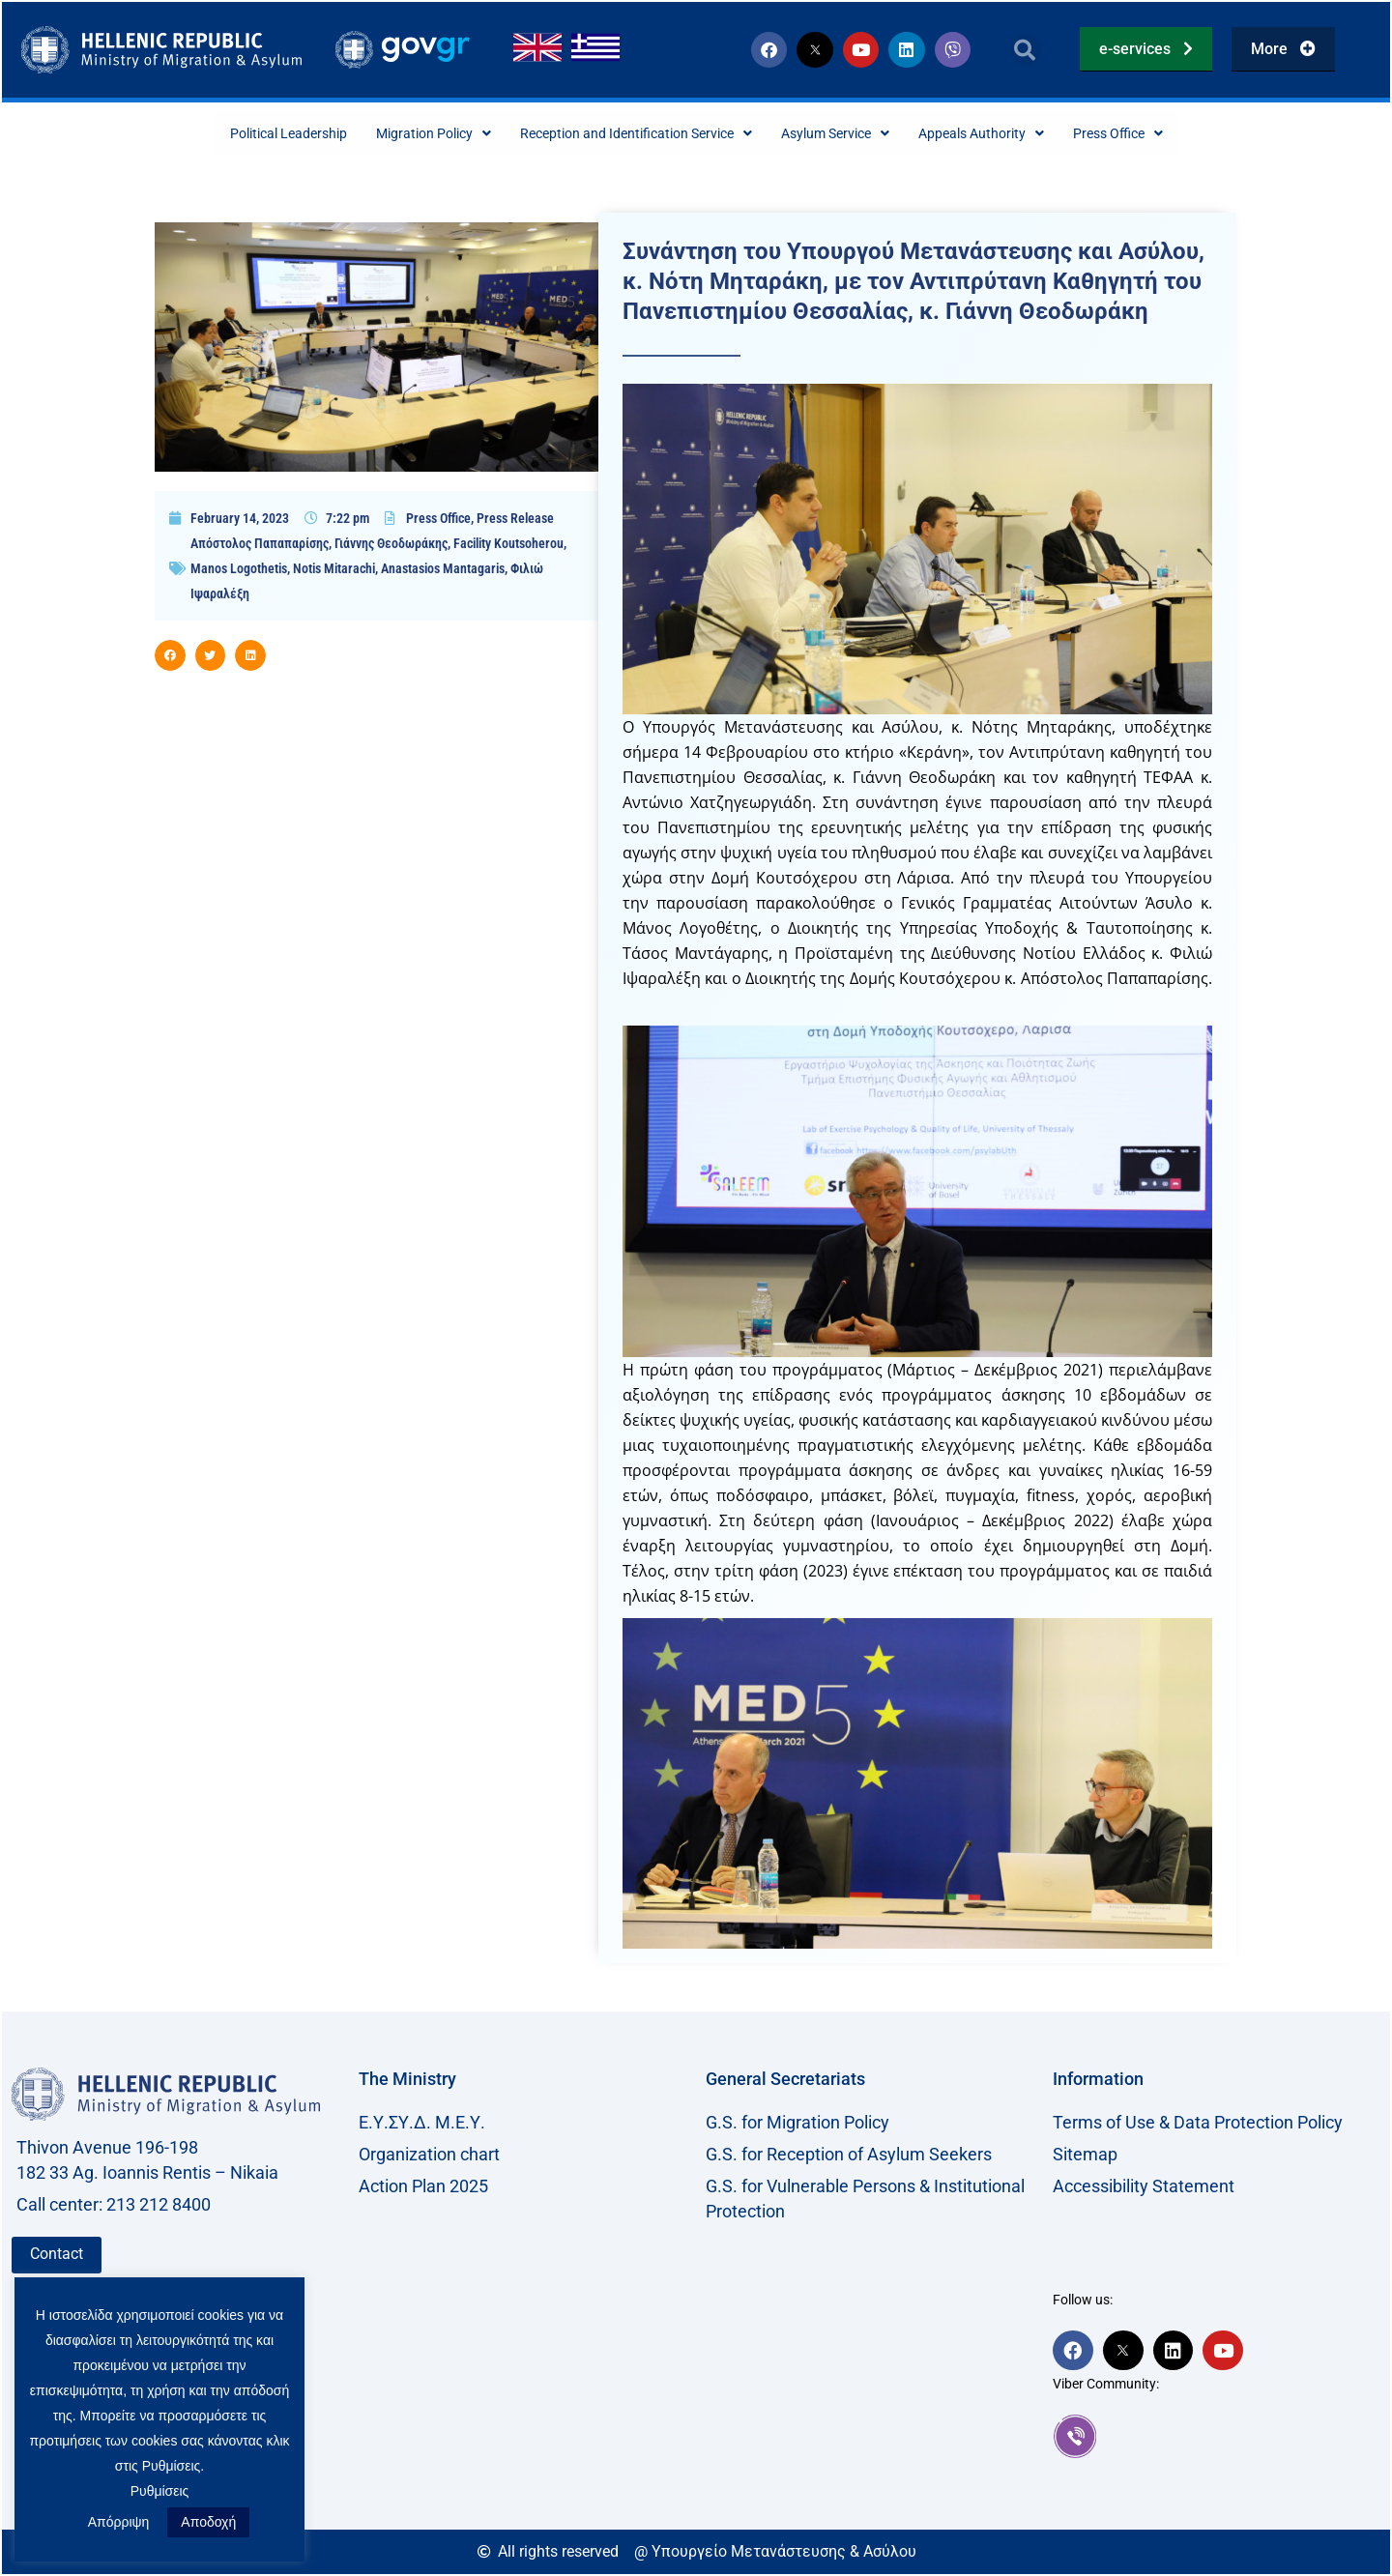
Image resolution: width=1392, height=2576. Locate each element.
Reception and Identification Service (629, 134)
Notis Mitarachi (334, 570)
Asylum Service (856, 134)
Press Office (1171, 134)
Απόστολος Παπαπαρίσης (259, 545)
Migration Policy (400, 134)
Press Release (515, 520)
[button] (1025, 50)
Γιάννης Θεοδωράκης (391, 545)
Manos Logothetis (238, 570)
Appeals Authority (1019, 134)
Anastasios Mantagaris (443, 570)
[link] (1216, 2438)
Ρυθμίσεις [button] (159, 2491)
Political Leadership (237, 134)
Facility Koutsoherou (508, 545)
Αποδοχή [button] (208, 2522)
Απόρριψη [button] (119, 2522)
